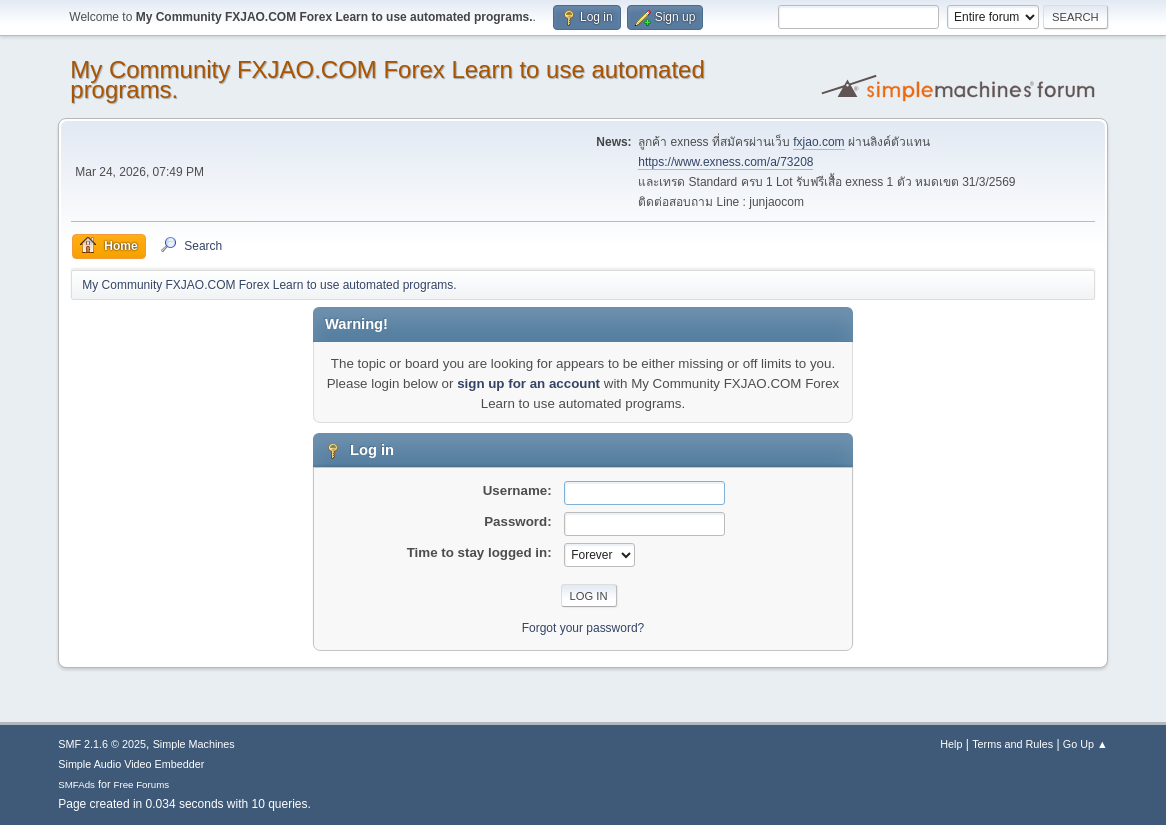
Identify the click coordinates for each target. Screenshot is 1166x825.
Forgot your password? (583, 628)
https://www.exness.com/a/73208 (725, 162)
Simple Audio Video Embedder (131, 764)
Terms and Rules (1012, 744)
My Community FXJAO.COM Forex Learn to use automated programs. (387, 79)
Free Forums (142, 784)
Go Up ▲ (1085, 744)
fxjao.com (818, 142)
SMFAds (76, 784)
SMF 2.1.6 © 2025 (102, 744)
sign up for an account (528, 383)
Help (951, 744)
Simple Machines (194, 744)
